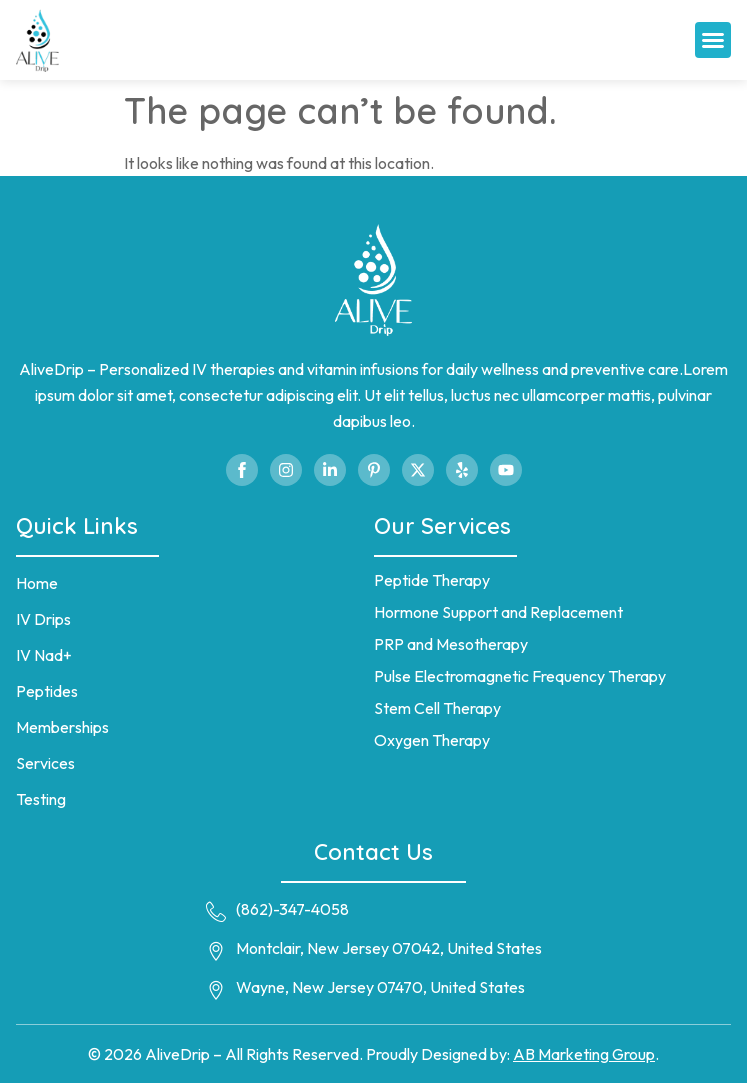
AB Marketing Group (584, 1054)
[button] (713, 40)
